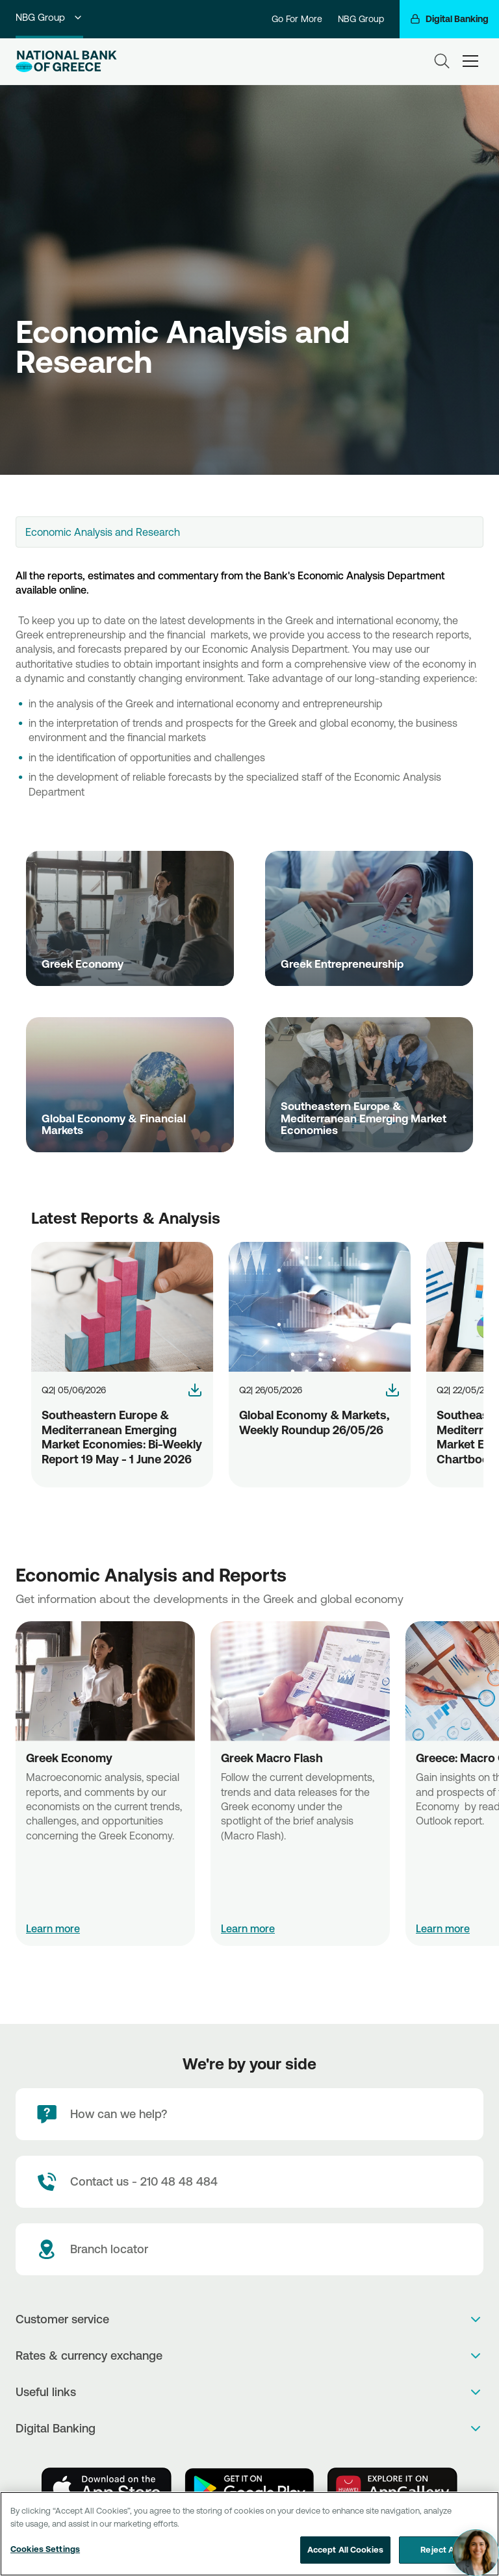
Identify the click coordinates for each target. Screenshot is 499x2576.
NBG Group (49, 17)
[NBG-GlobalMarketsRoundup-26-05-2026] (392, 1390)
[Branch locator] (249, 2249)
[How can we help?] (249, 2114)
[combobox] (249, 532)
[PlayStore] (249, 2488)
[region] (249, 2534)
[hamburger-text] (470, 61)
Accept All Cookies (345, 2549)
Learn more (53, 1928)
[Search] (441, 61)
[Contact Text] (249, 2182)
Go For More (297, 19)
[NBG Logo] (66, 61)
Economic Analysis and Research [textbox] (102, 532)
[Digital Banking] (449, 19)
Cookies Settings (45, 2548)
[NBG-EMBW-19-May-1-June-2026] (195, 1390)
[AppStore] (107, 2488)
